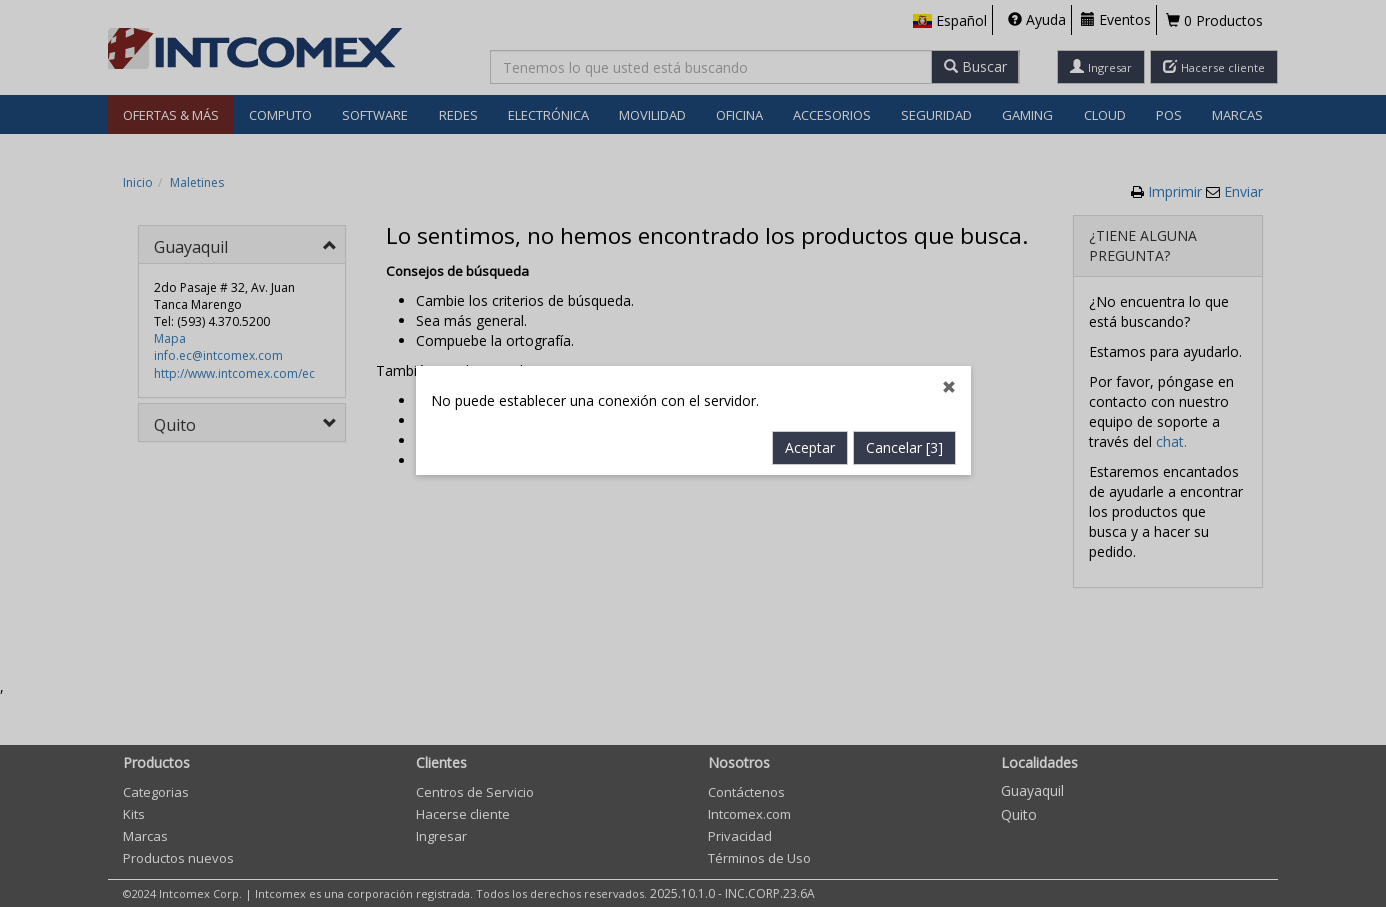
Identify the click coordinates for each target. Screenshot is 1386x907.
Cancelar (904, 426)
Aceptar (810, 426)
